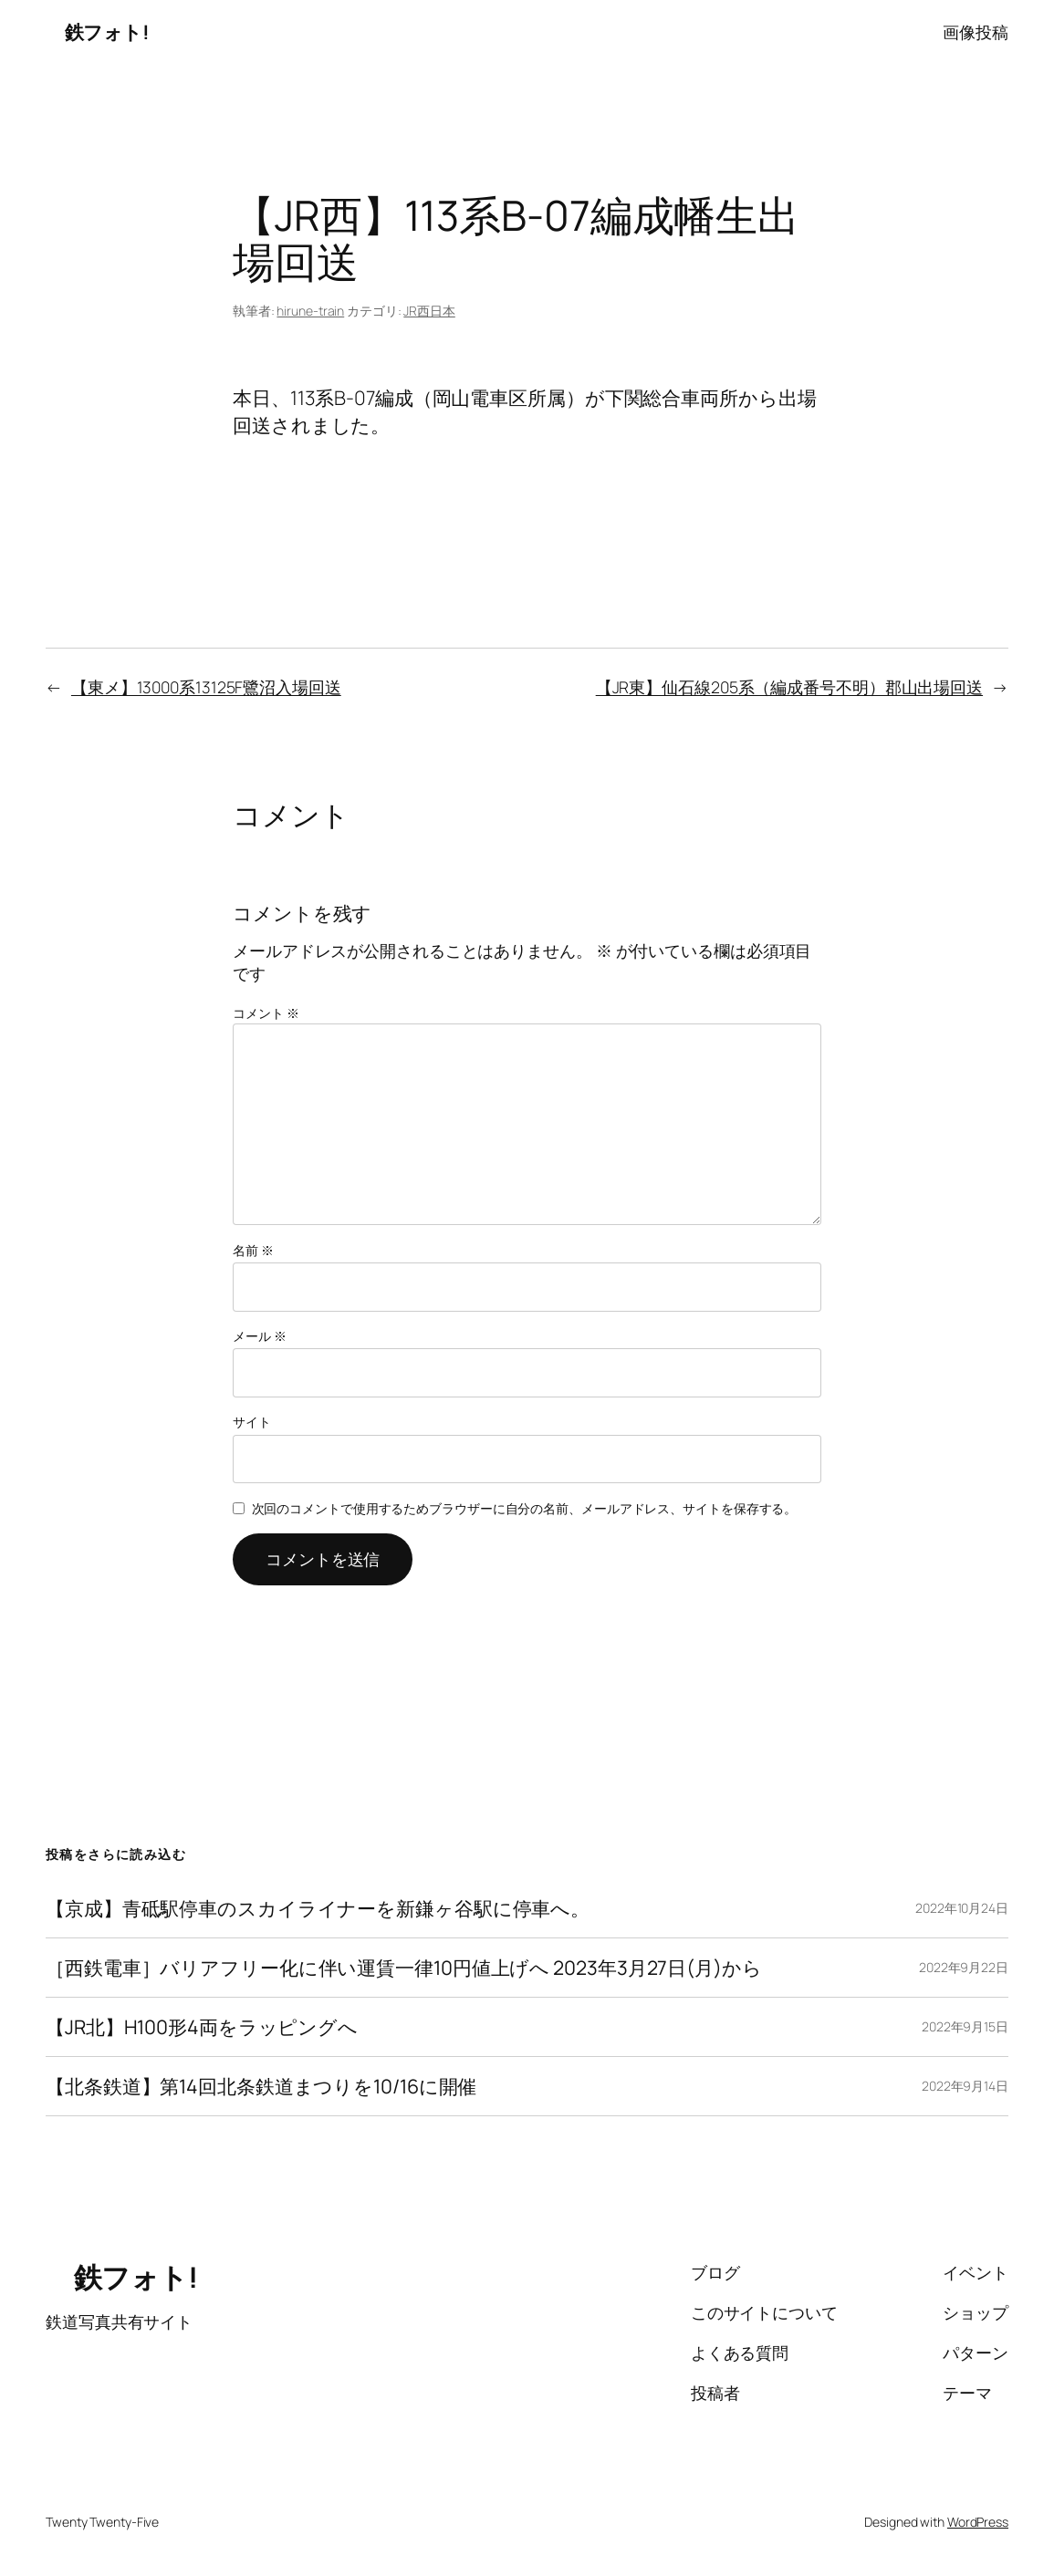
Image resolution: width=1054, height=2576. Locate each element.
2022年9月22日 (963, 1967)
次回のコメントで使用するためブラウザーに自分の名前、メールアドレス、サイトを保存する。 (525, 1508)
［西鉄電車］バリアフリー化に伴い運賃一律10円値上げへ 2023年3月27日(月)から (404, 1968)
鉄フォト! (97, 31)
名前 (253, 1250)
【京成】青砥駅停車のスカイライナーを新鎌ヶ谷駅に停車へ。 (318, 1908)
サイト (252, 1421)
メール (260, 1336)
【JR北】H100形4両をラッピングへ (202, 2027)
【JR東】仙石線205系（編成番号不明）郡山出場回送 (789, 687)
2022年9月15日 (965, 2026)
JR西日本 (429, 310)
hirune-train (310, 310)
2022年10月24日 (961, 1907)
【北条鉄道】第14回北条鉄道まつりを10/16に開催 (261, 2086)
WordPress (977, 2521)
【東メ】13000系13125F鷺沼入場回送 (206, 687)
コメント (265, 1013)
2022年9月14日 (965, 2085)
